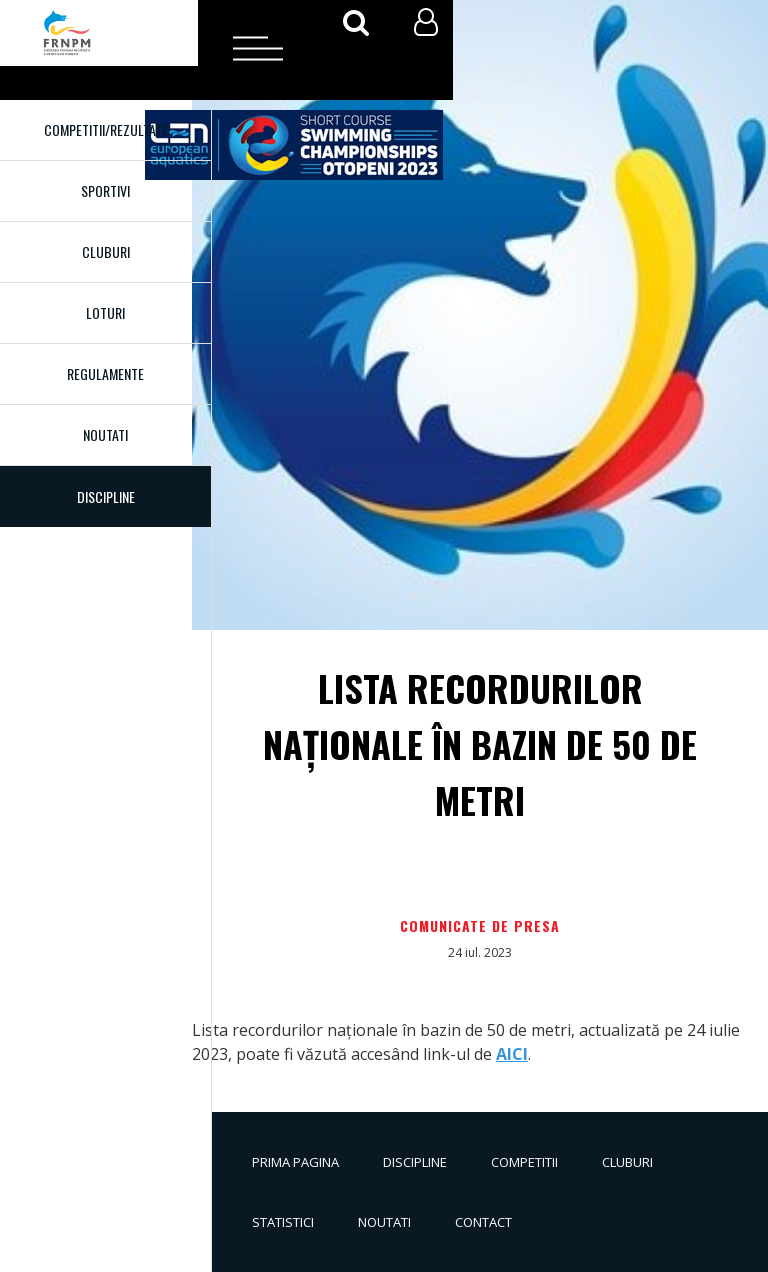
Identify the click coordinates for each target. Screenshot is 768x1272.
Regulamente (105, 373)
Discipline (415, 1162)
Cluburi (106, 251)
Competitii (524, 1162)
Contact (483, 1222)
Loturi (105, 312)
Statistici (283, 1222)
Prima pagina (295, 1162)
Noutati (105, 434)
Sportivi (105, 190)
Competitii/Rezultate (106, 129)
